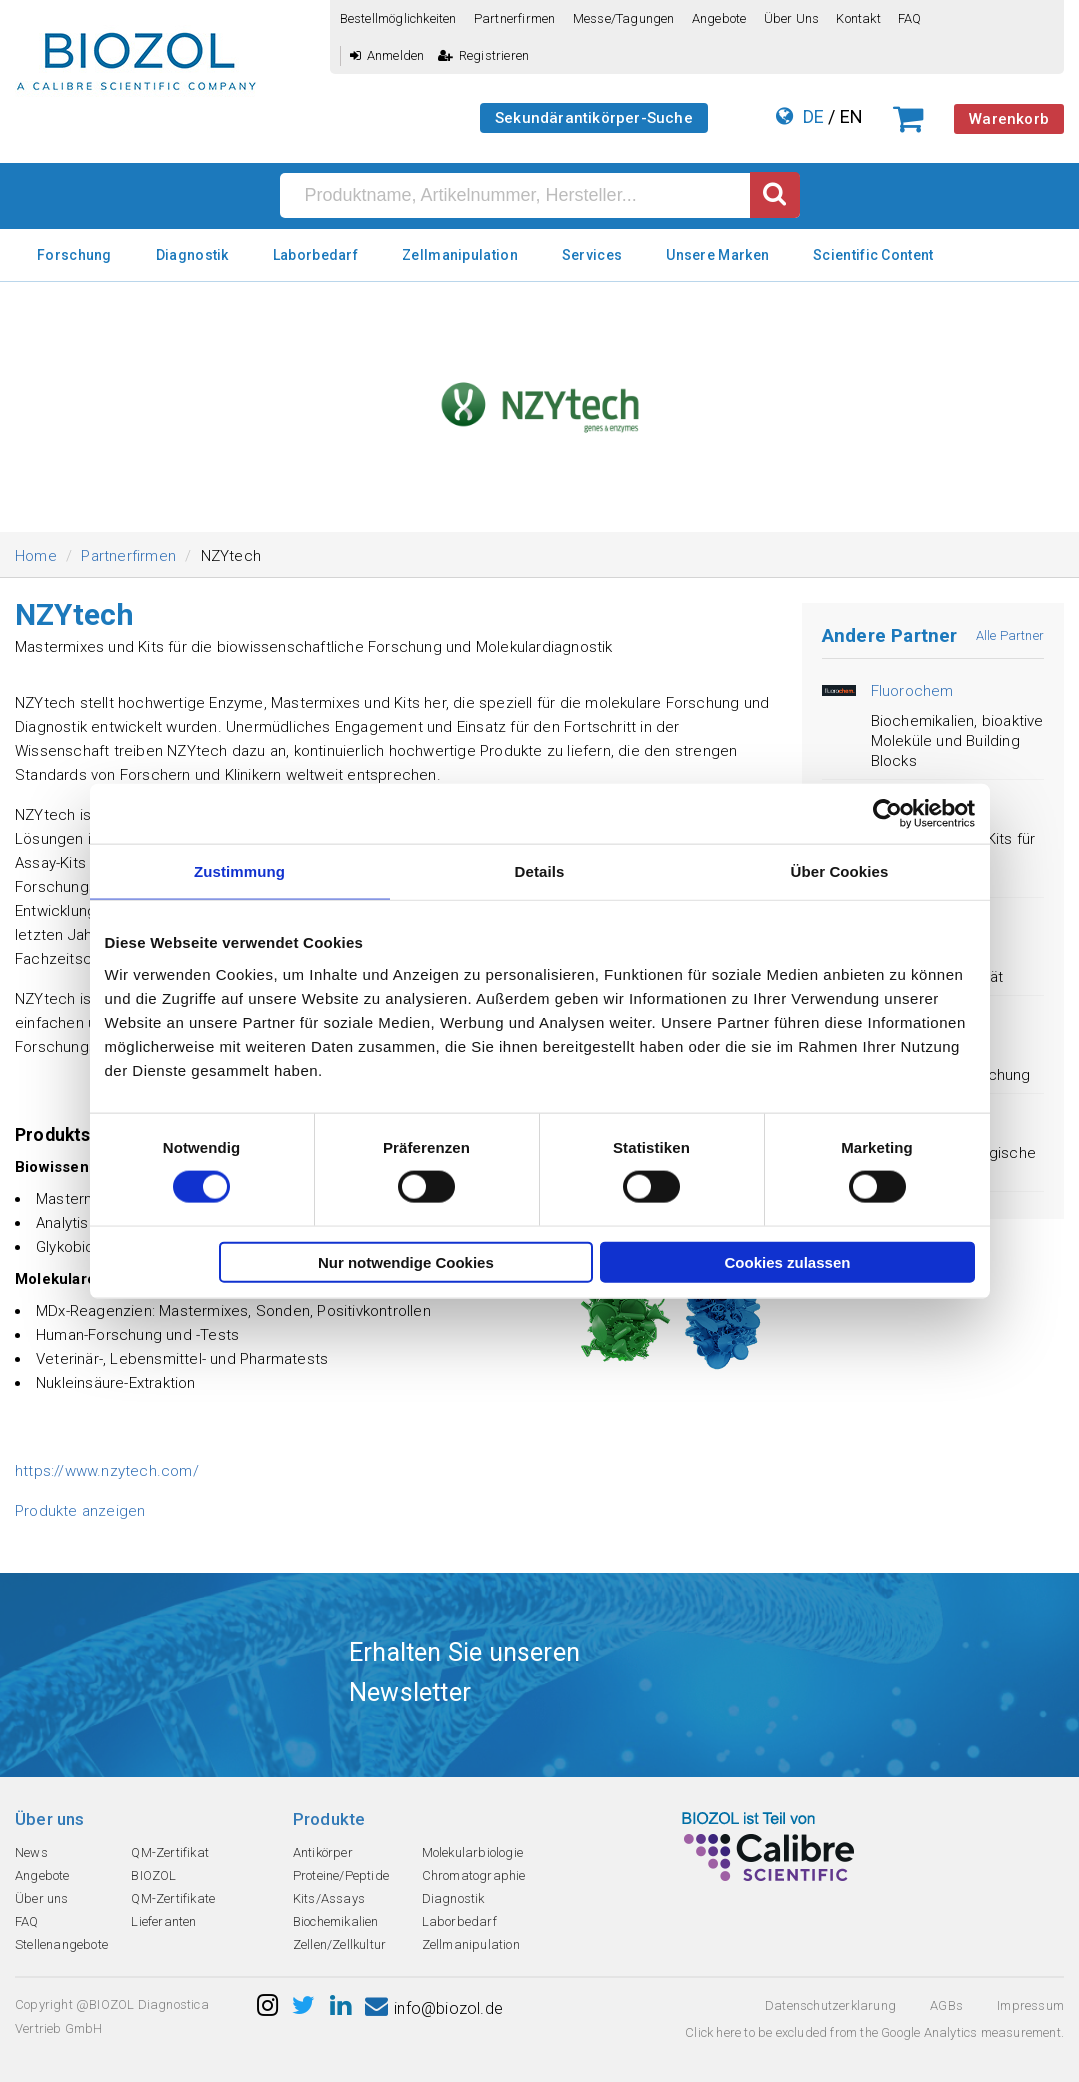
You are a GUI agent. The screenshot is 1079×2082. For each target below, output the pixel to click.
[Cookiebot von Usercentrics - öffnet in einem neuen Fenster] (887, 814)
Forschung (74, 255)
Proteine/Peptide (341, 1875)
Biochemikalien (336, 1921)
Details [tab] (540, 871)
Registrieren (484, 55)
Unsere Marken (717, 255)
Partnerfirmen (515, 18)
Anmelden (387, 55)
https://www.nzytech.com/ (107, 1471)
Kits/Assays (329, 1898)
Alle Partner (1010, 635)
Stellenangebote (61, 1944)
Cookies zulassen (788, 1261)
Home (36, 556)
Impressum (1030, 2005)
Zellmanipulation (460, 255)
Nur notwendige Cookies (406, 1261)
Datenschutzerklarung (830, 2005)
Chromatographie (474, 1875)
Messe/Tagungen (624, 18)
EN (851, 116)
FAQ (910, 18)
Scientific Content (873, 255)
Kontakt (858, 18)
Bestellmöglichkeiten (398, 18)
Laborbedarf (315, 255)
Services (592, 255)
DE (813, 116)
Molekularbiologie (472, 1852)
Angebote (719, 18)
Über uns (792, 18)
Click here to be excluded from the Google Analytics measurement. (874, 2032)
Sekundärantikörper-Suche (594, 118)
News (31, 1852)
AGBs (946, 2005)
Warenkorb (1009, 119)
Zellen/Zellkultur (339, 1944)
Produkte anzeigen (80, 1511)
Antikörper (323, 1852)
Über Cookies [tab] (840, 871)
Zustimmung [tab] (239, 871)
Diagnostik (192, 255)
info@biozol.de (434, 2008)
